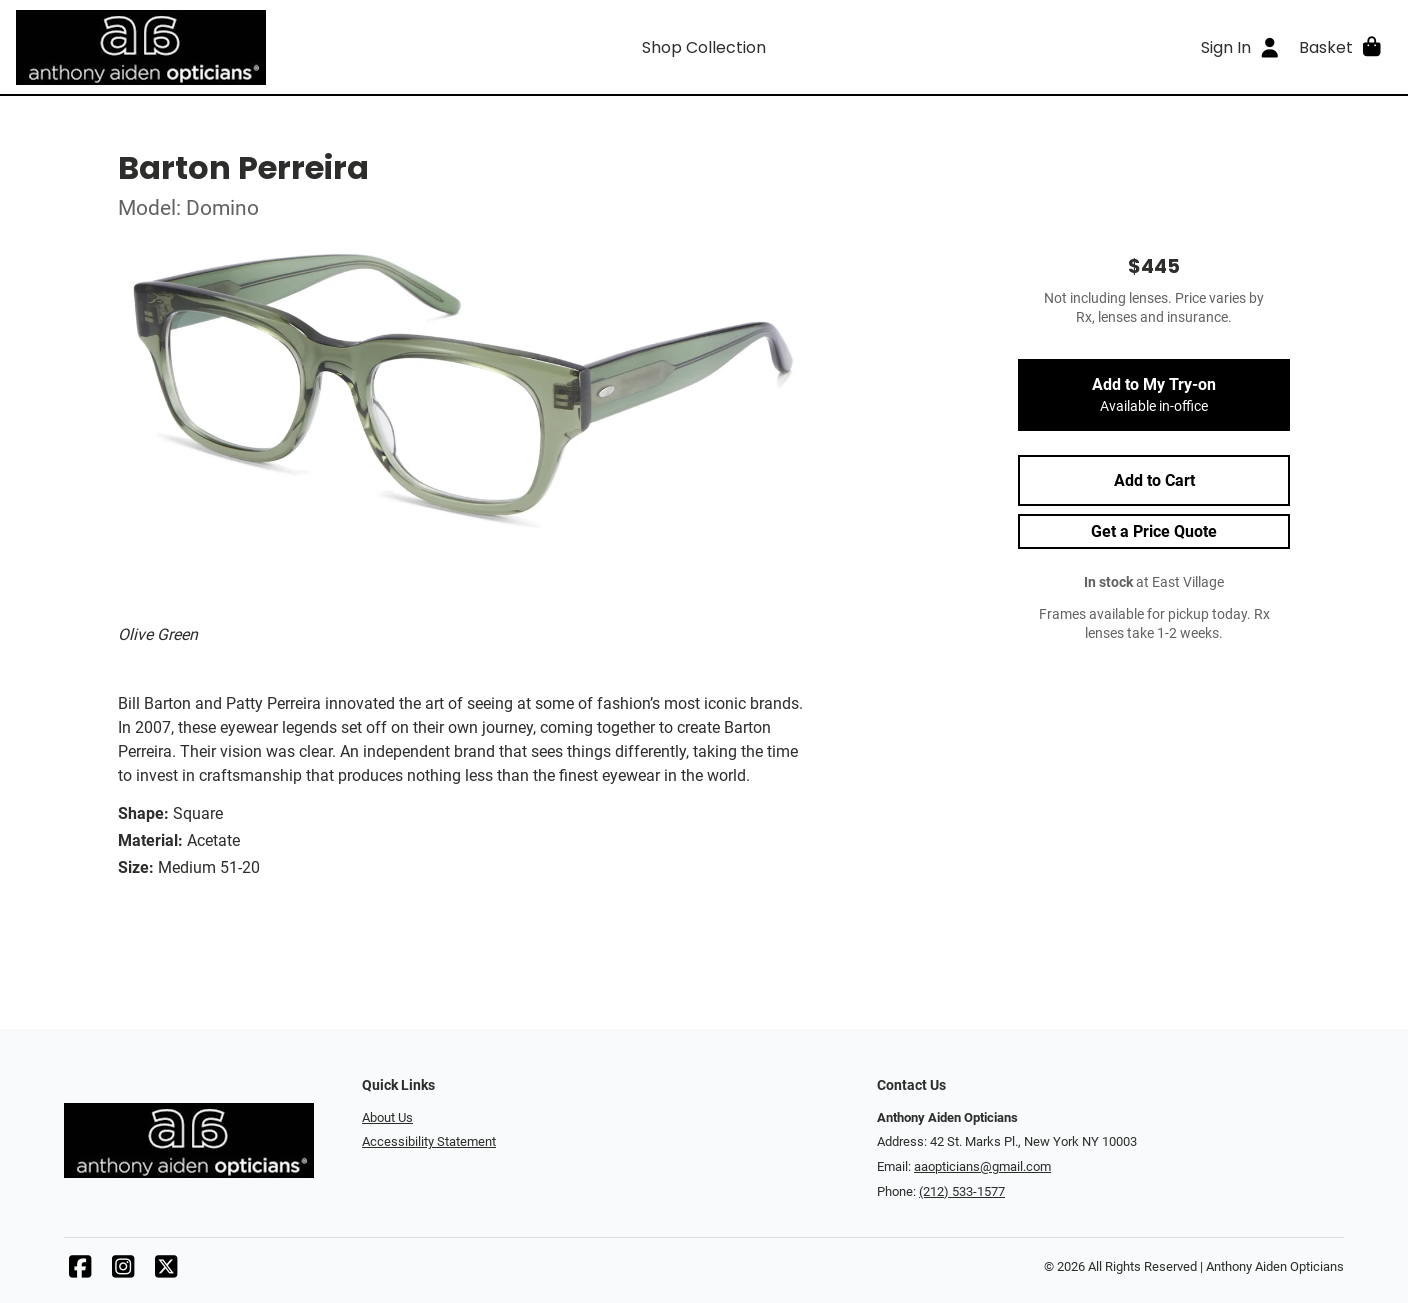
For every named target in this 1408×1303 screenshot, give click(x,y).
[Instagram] (123, 1271)
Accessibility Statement (429, 1141)
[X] (166, 1271)
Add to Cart (1154, 480)
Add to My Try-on (1154, 395)
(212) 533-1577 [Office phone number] (962, 1191)
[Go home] (188, 47)
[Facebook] (80, 1271)
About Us (387, 1117)
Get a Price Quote (1154, 531)
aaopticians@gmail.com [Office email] (982, 1166)
